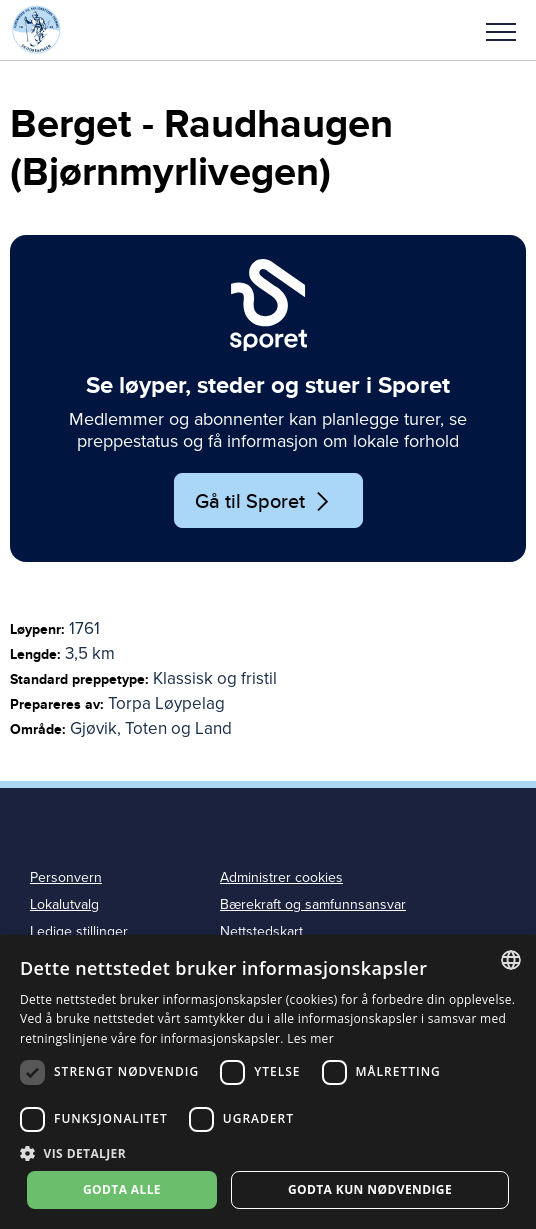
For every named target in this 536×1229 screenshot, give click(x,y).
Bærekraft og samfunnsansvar (313, 904)
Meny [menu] (501, 32)
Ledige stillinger (79, 931)
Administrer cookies (281, 877)
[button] (501, 30)
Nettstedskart (261, 931)
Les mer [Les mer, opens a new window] (310, 1038)
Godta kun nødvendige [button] (370, 1189)
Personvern (66, 877)
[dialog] (268, 1082)
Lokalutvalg (64, 904)
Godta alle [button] (122, 1189)
